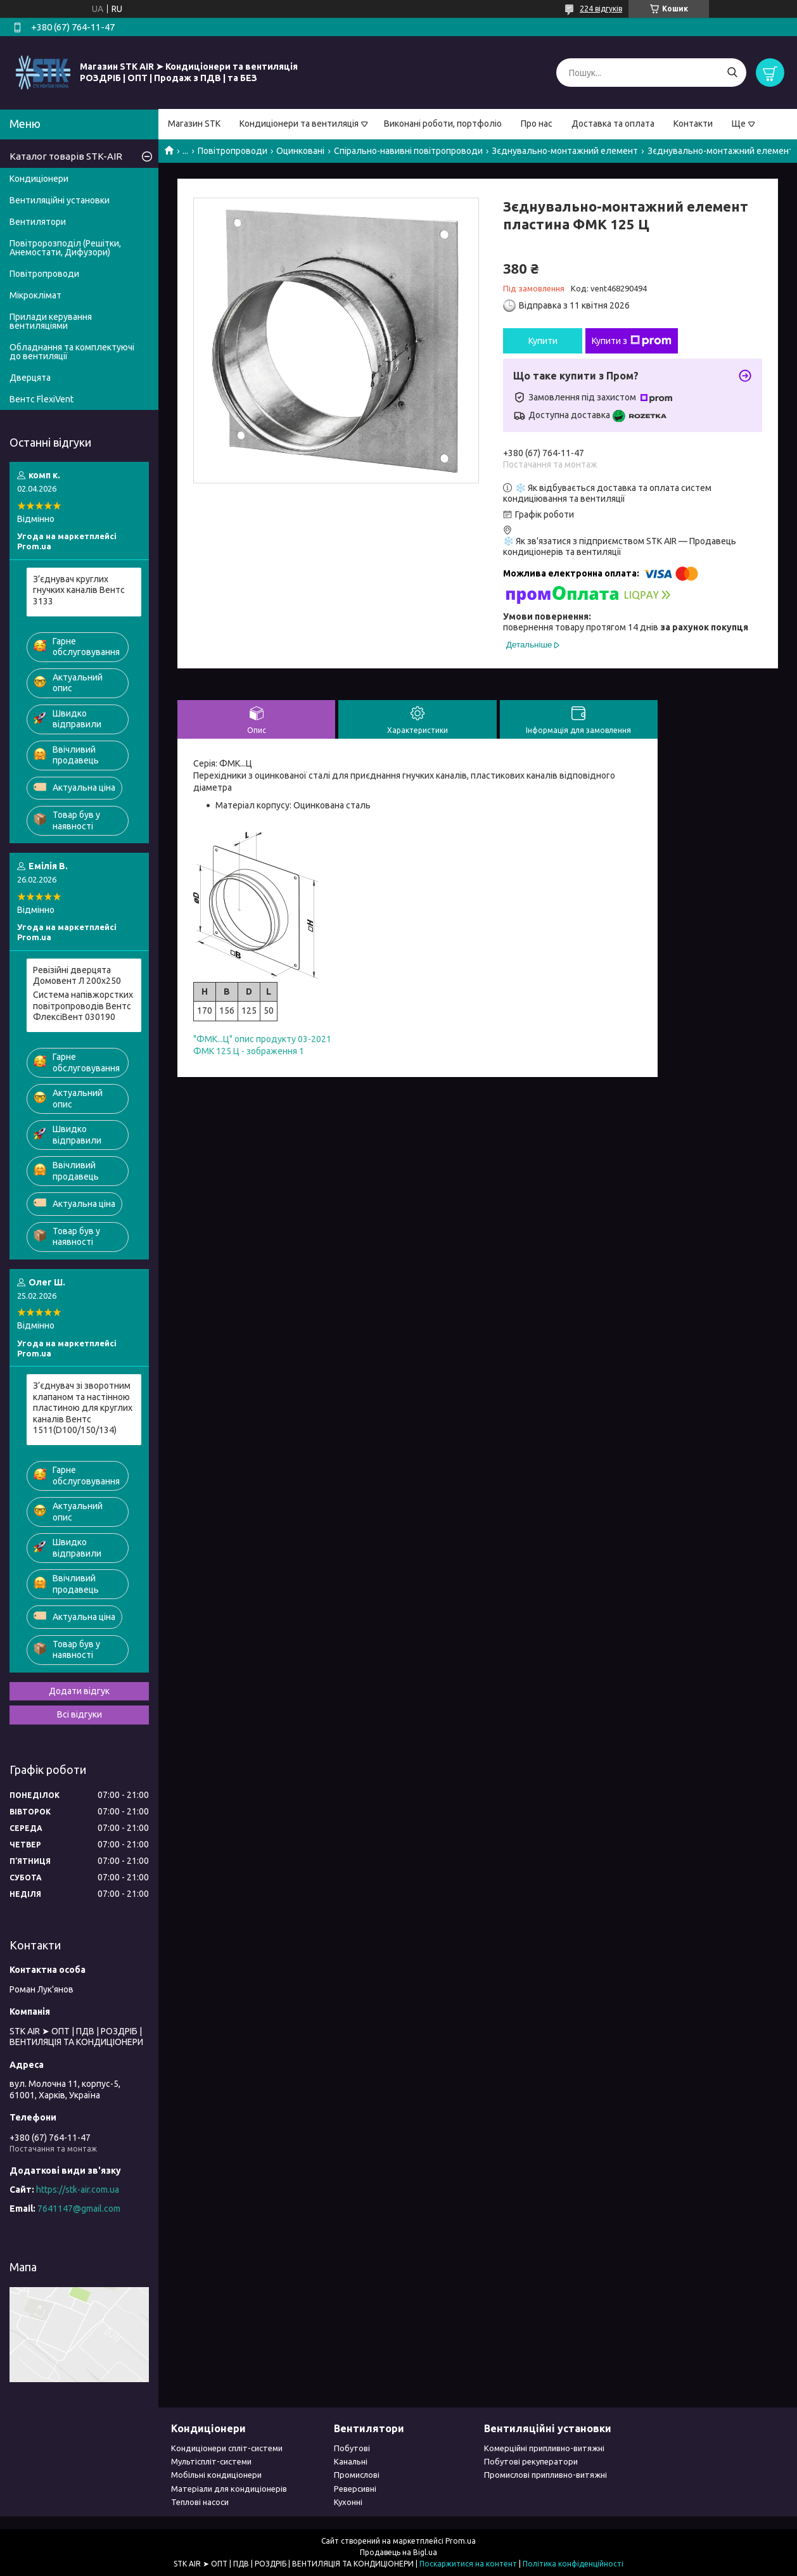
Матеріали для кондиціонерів (229, 2488)
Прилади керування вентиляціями (51, 321)
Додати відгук (79, 1691)
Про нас (536, 123)
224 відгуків (601, 8)
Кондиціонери (39, 179)
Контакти (693, 123)
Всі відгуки (79, 1714)
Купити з (632, 341)
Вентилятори (38, 222)
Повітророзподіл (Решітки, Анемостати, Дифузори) (65, 247)
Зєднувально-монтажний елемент (565, 151)
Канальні (350, 2461)
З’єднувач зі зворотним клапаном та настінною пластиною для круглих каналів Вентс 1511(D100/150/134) (82, 1407)
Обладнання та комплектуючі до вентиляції (72, 351)
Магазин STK (194, 123)
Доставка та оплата (612, 123)
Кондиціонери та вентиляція (299, 123)
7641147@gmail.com (78, 2208)
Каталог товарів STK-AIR (66, 156)
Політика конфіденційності (573, 2564)
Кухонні (348, 2501)
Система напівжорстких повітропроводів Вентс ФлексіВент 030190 (83, 1006)
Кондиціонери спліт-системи (227, 2448)
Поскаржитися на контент (468, 2564)
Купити (543, 341)
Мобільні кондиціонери (216, 2474)
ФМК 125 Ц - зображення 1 (248, 1051)
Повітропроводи (232, 151)
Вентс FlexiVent (41, 399)
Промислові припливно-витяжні (545, 2474)
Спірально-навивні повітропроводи (408, 151)
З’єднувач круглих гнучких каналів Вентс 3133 (79, 590)
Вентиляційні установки (60, 200)
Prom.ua (460, 2541)
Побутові (352, 2448)
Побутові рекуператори (531, 2461)
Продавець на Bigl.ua (398, 2552)
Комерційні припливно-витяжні (544, 2448)
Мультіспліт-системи (211, 2461)
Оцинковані (300, 151)
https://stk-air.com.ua (77, 2189)
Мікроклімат (35, 295)
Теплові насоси (200, 2501)
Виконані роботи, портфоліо (443, 123)
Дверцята (30, 378)
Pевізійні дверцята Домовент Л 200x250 (77, 975)
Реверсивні (355, 2488)
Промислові (356, 2474)
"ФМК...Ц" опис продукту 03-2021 (262, 1039)
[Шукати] (732, 72)
